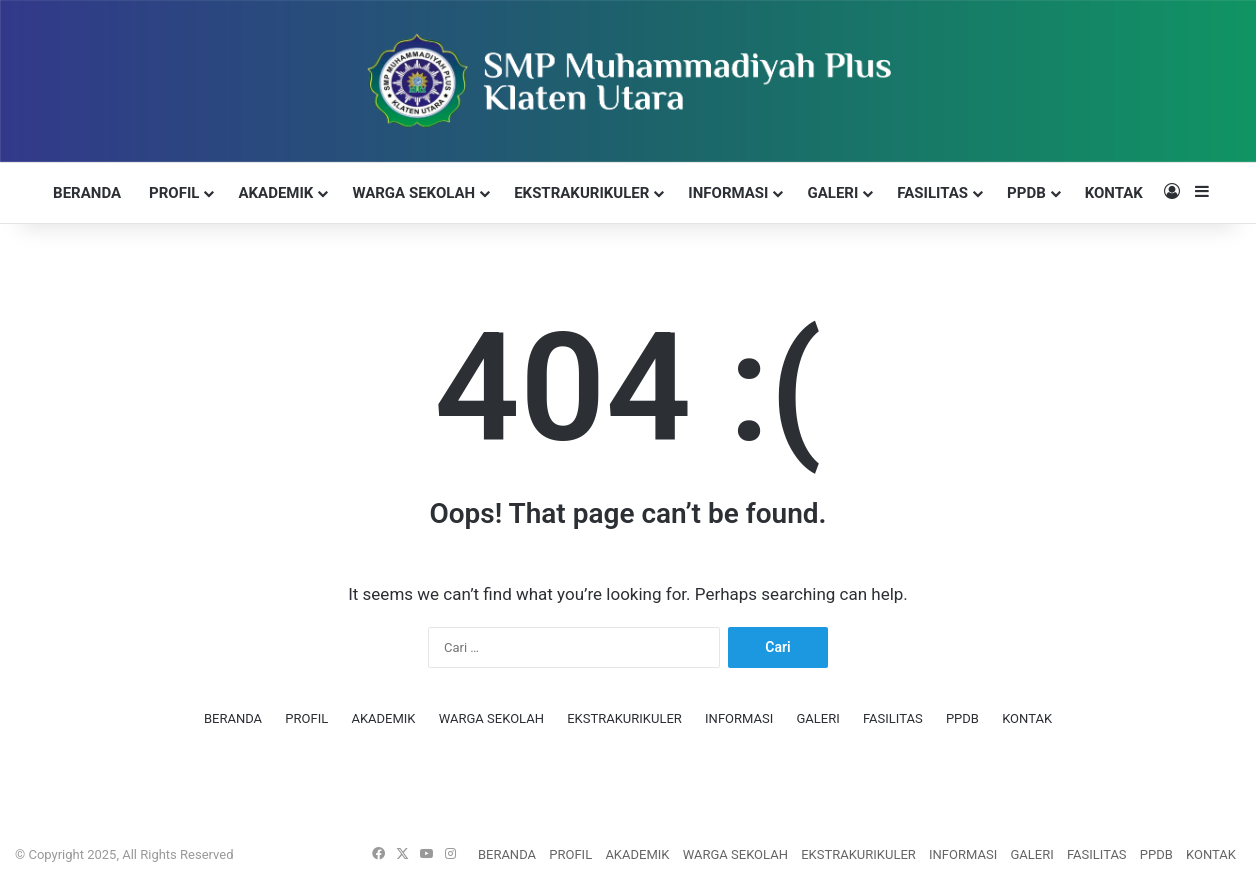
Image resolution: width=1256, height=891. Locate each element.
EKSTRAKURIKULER (581, 193)
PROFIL (174, 193)
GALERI (832, 193)
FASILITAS (932, 193)
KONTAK (1114, 193)
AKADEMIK (275, 193)
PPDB (1026, 193)
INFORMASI (728, 193)
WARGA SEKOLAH (413, 193)
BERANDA (87, 193)
